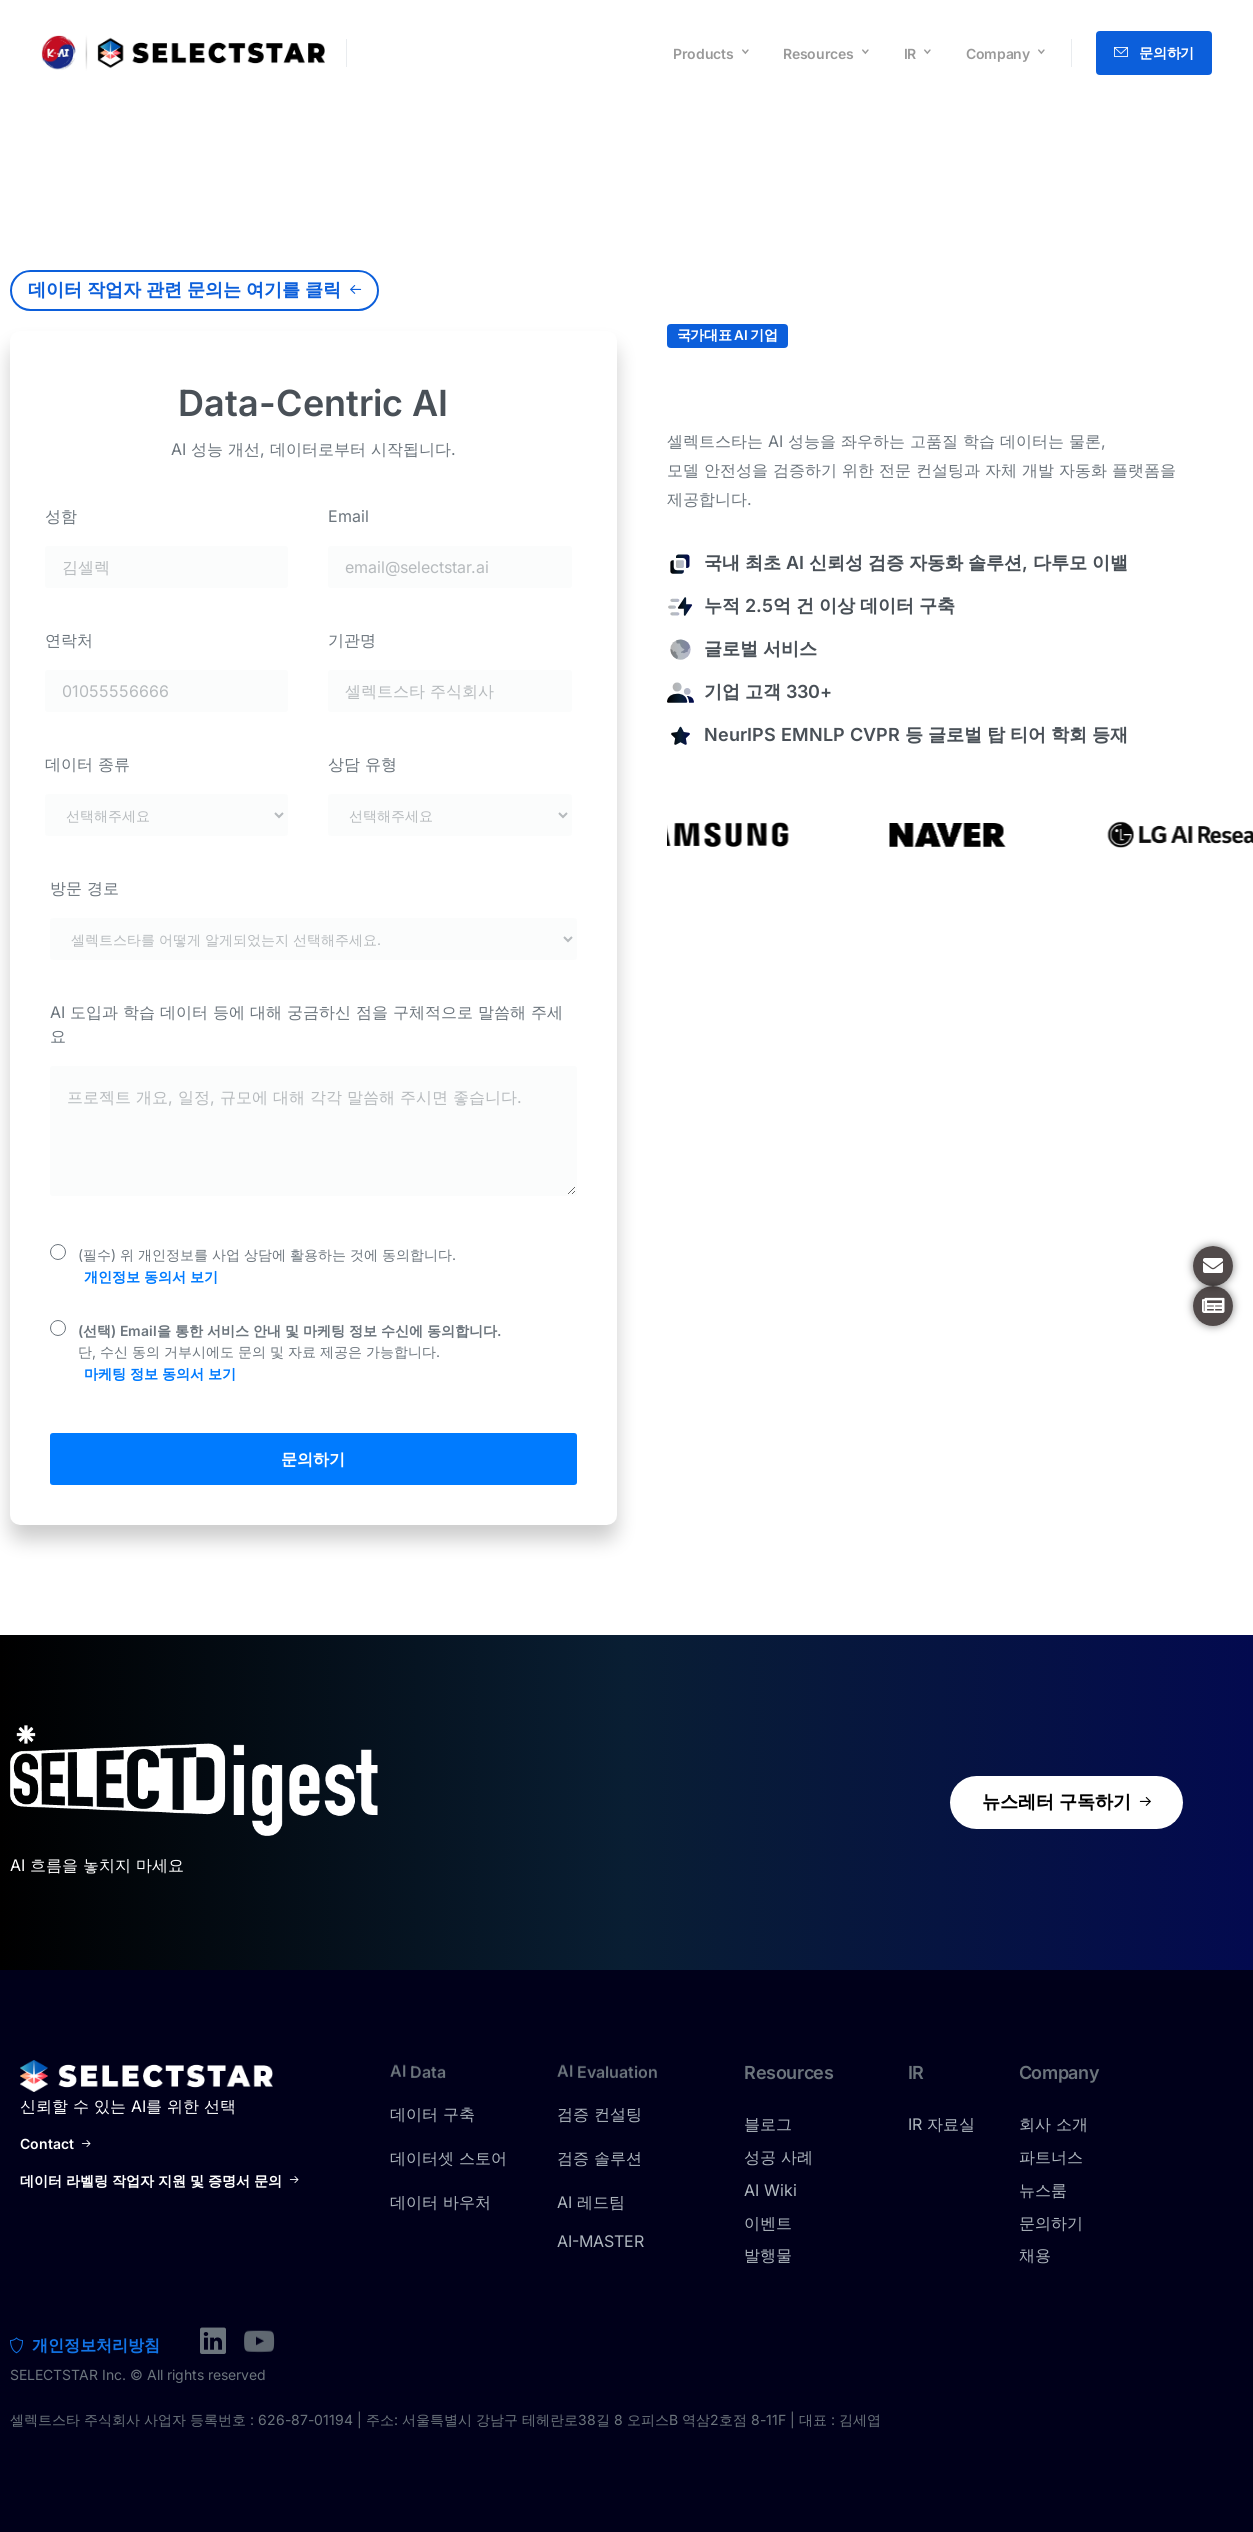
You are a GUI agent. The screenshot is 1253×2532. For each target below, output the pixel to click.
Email (348, 516)
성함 (61, 516)
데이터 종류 (87, 764)
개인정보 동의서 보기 (151, 1276)
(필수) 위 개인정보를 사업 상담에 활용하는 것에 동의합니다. (267, 1267)
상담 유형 (362, 764)
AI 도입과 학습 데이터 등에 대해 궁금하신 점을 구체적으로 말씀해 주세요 (306, 1024)
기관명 (352, 640)
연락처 (69, 640)
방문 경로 (84, 888)
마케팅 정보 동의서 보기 (160, 1373)
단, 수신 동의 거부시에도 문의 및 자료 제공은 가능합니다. (289, 1353)
